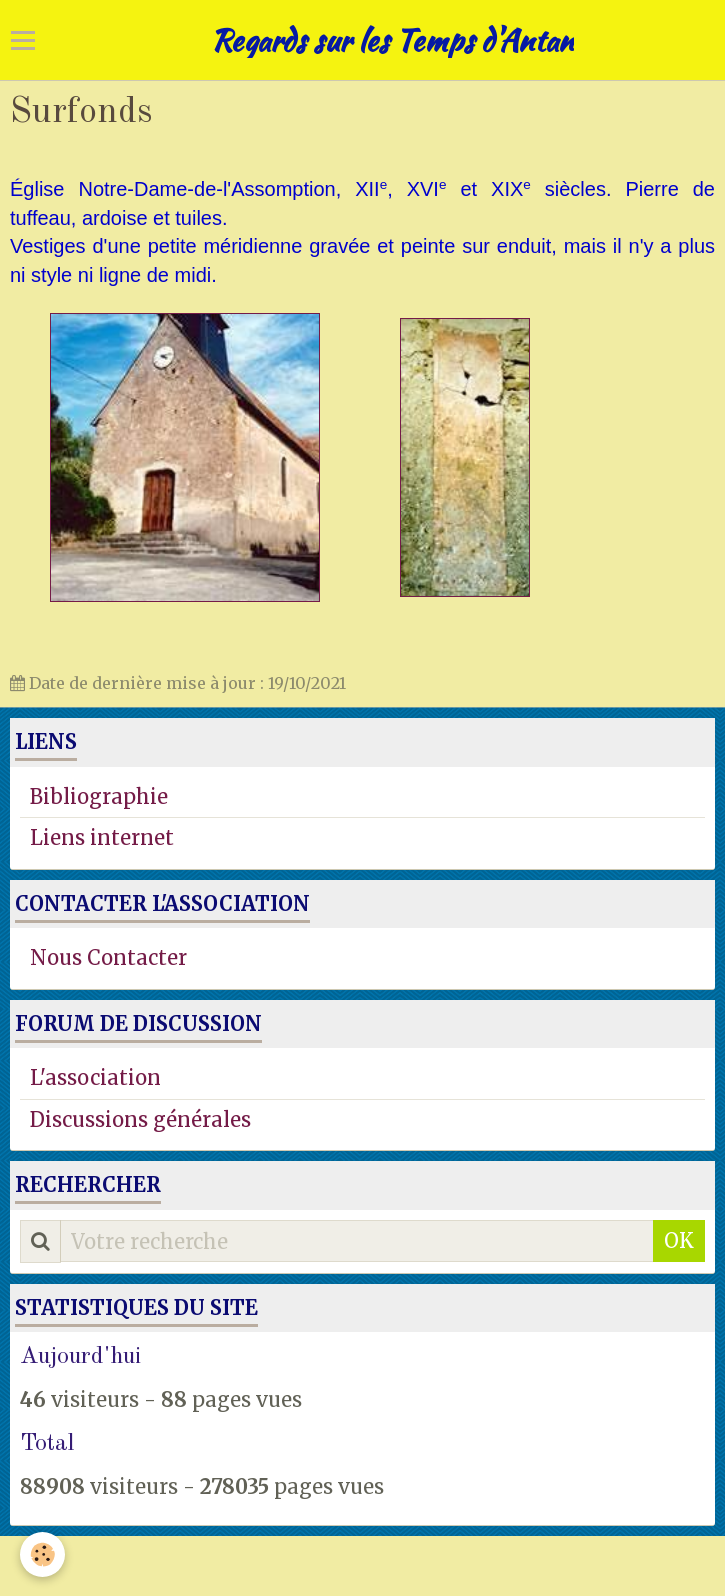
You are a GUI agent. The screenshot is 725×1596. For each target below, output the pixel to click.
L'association (95, 1077)
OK (679, 1240)
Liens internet (102, 837)
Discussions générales (140, 1119)
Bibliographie (99, 796)
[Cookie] (42, 1554)
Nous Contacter (108, 957)
